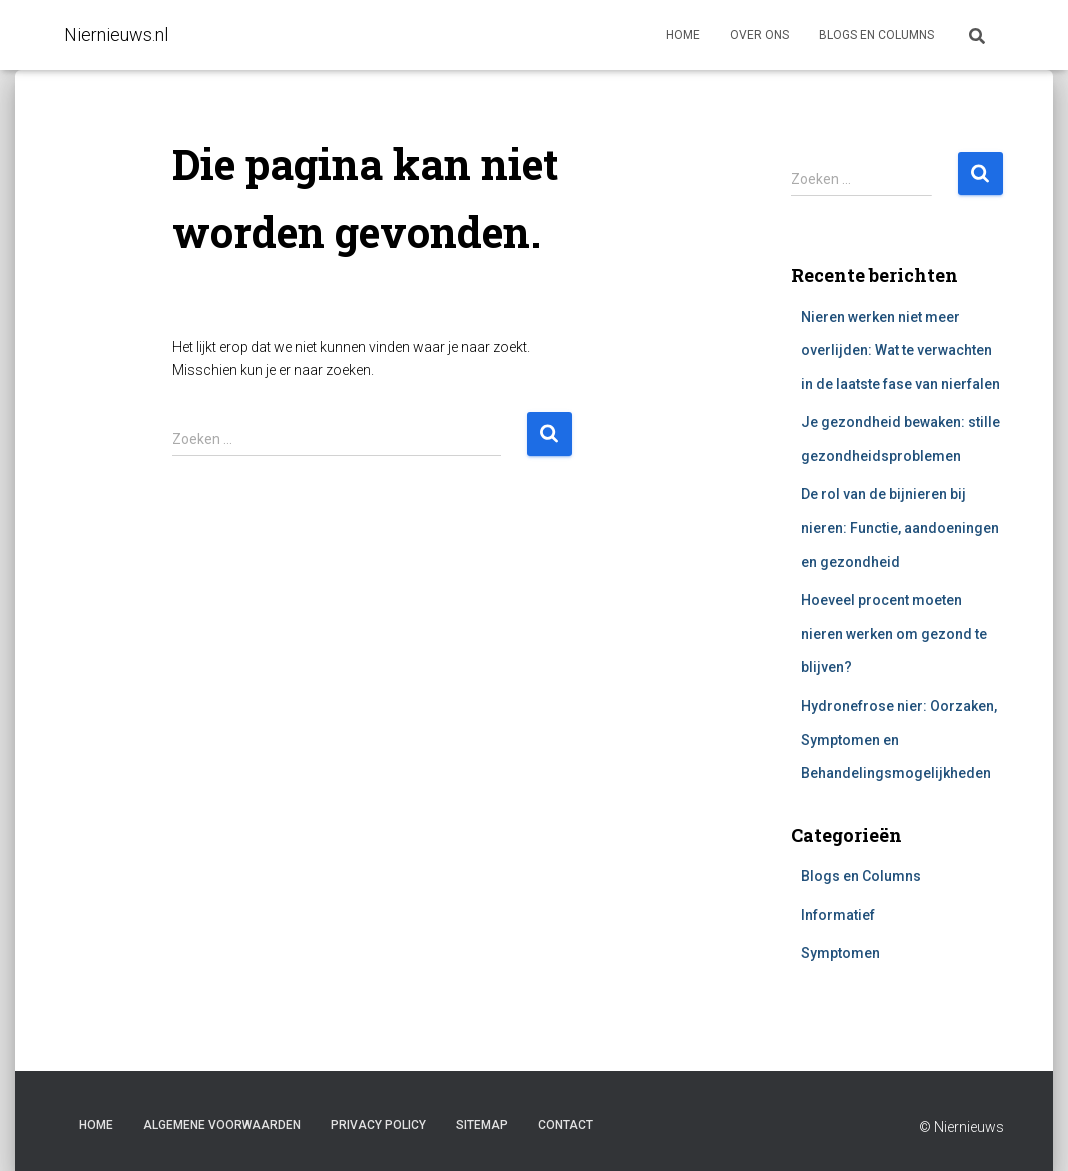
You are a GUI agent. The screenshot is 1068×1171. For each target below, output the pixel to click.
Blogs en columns (876, 35)
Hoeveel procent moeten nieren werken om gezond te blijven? (894, 633)
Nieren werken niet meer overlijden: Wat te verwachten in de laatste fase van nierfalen (900, 350)
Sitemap (482, 1125)
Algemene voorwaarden (222, 1125)
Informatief (838, 915)
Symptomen (840, 953)
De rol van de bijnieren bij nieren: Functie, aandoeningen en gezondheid (900, 527)
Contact (565, 1125)
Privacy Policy (378, 1125)
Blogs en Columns (861, 876)
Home (683, 35)
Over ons (759, 35)
